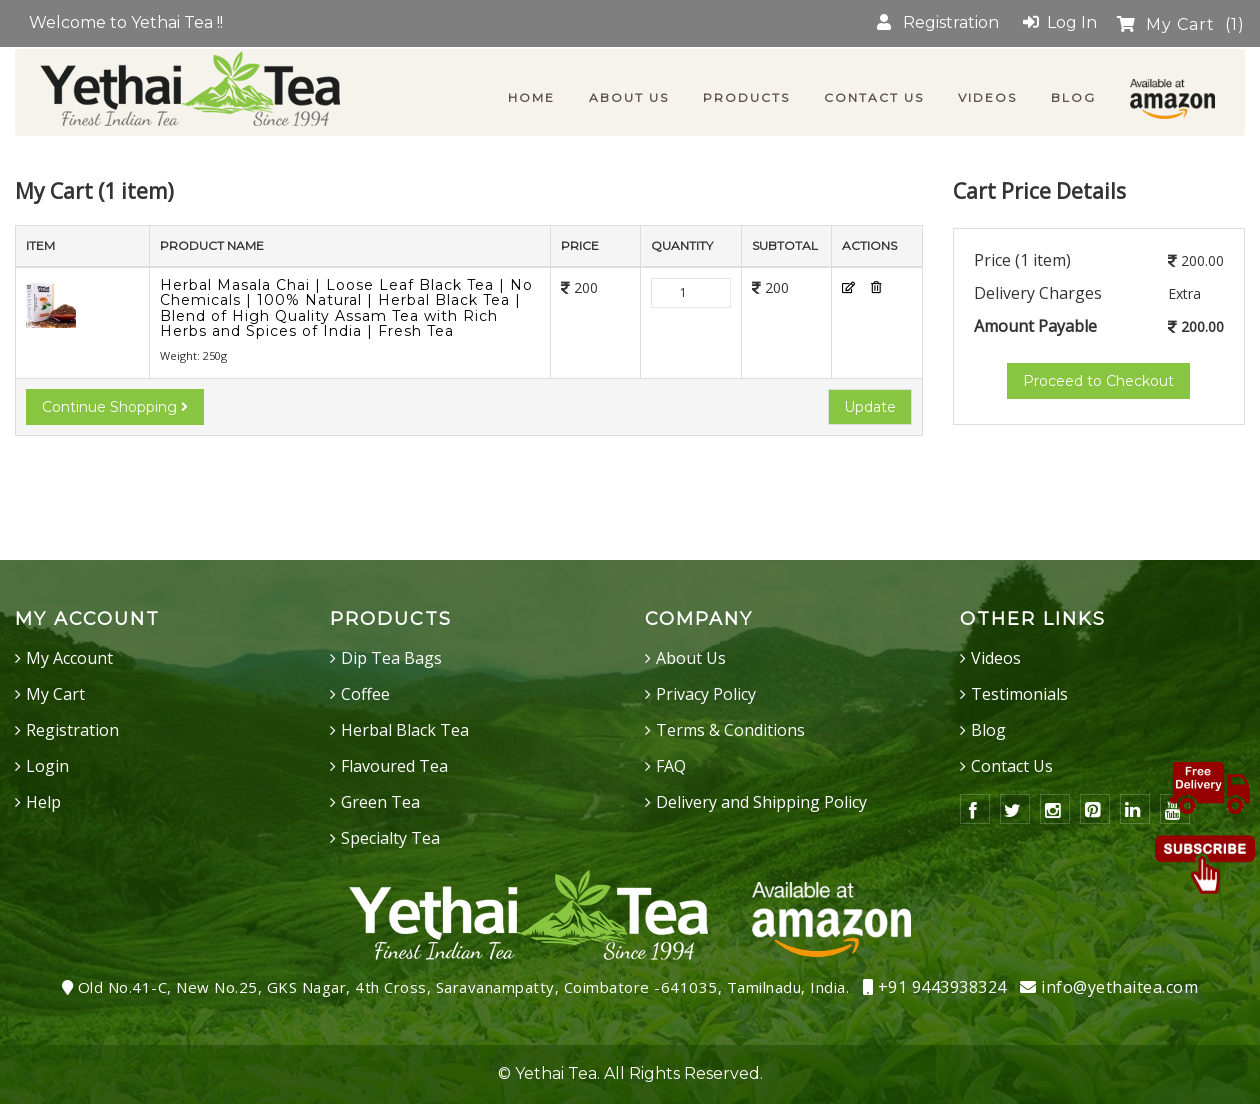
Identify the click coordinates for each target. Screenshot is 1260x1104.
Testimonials (1019, 694)
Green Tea (380, 802)
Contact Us (1012, 766)
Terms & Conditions (730, 730)
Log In (1060, 22)
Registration (938, 22)
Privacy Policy (706, 694)
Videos (996, 658)
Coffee (365, 694)
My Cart (1181, 24)
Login (47, 766)
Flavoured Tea (394, 766)
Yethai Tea (556, 1073)
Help (43, 802)
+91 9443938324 (935, 987)
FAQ (671, 766)
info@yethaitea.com (1109, 987)
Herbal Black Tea (405, 730)
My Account (69, 658)
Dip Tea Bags (391, 658)
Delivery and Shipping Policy (761, 802)
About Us (691, 658)
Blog (988, 730)
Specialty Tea (390, 838)
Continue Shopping (115, 407)
